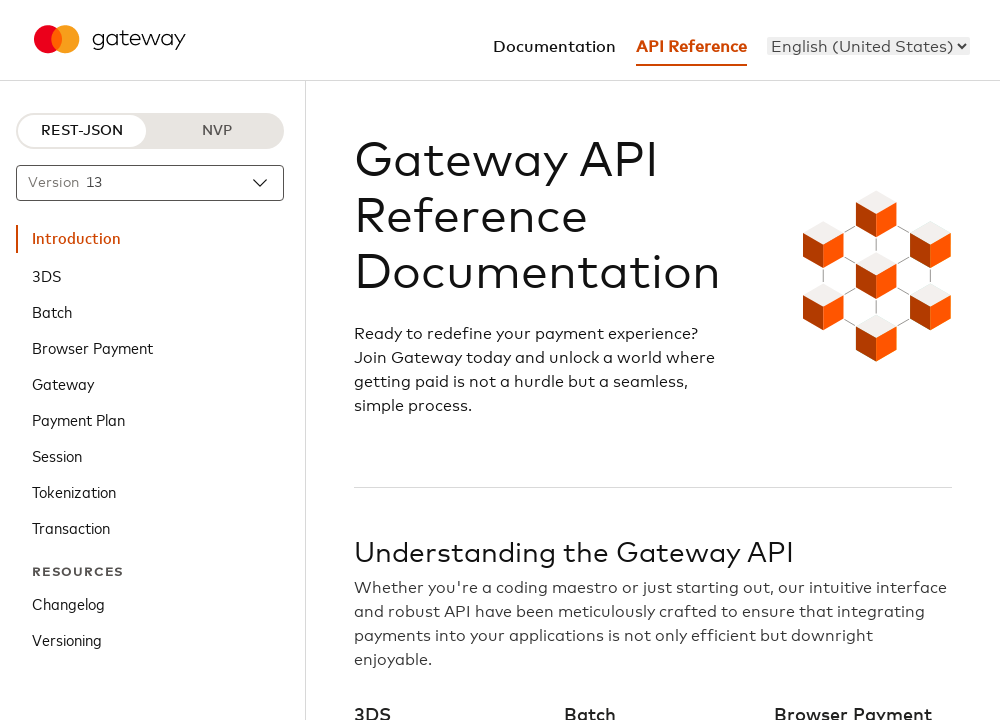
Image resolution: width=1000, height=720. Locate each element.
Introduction (76, 239)
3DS (46, 275)
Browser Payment (92, 347)
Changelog (68, 603)
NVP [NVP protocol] (217, 131)
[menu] (868, 46)
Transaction (71, 527)
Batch (52, 311)
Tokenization (74, 491)
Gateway (63, 383)
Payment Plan (78, 419)
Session (57, 455)
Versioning (67, 639)
